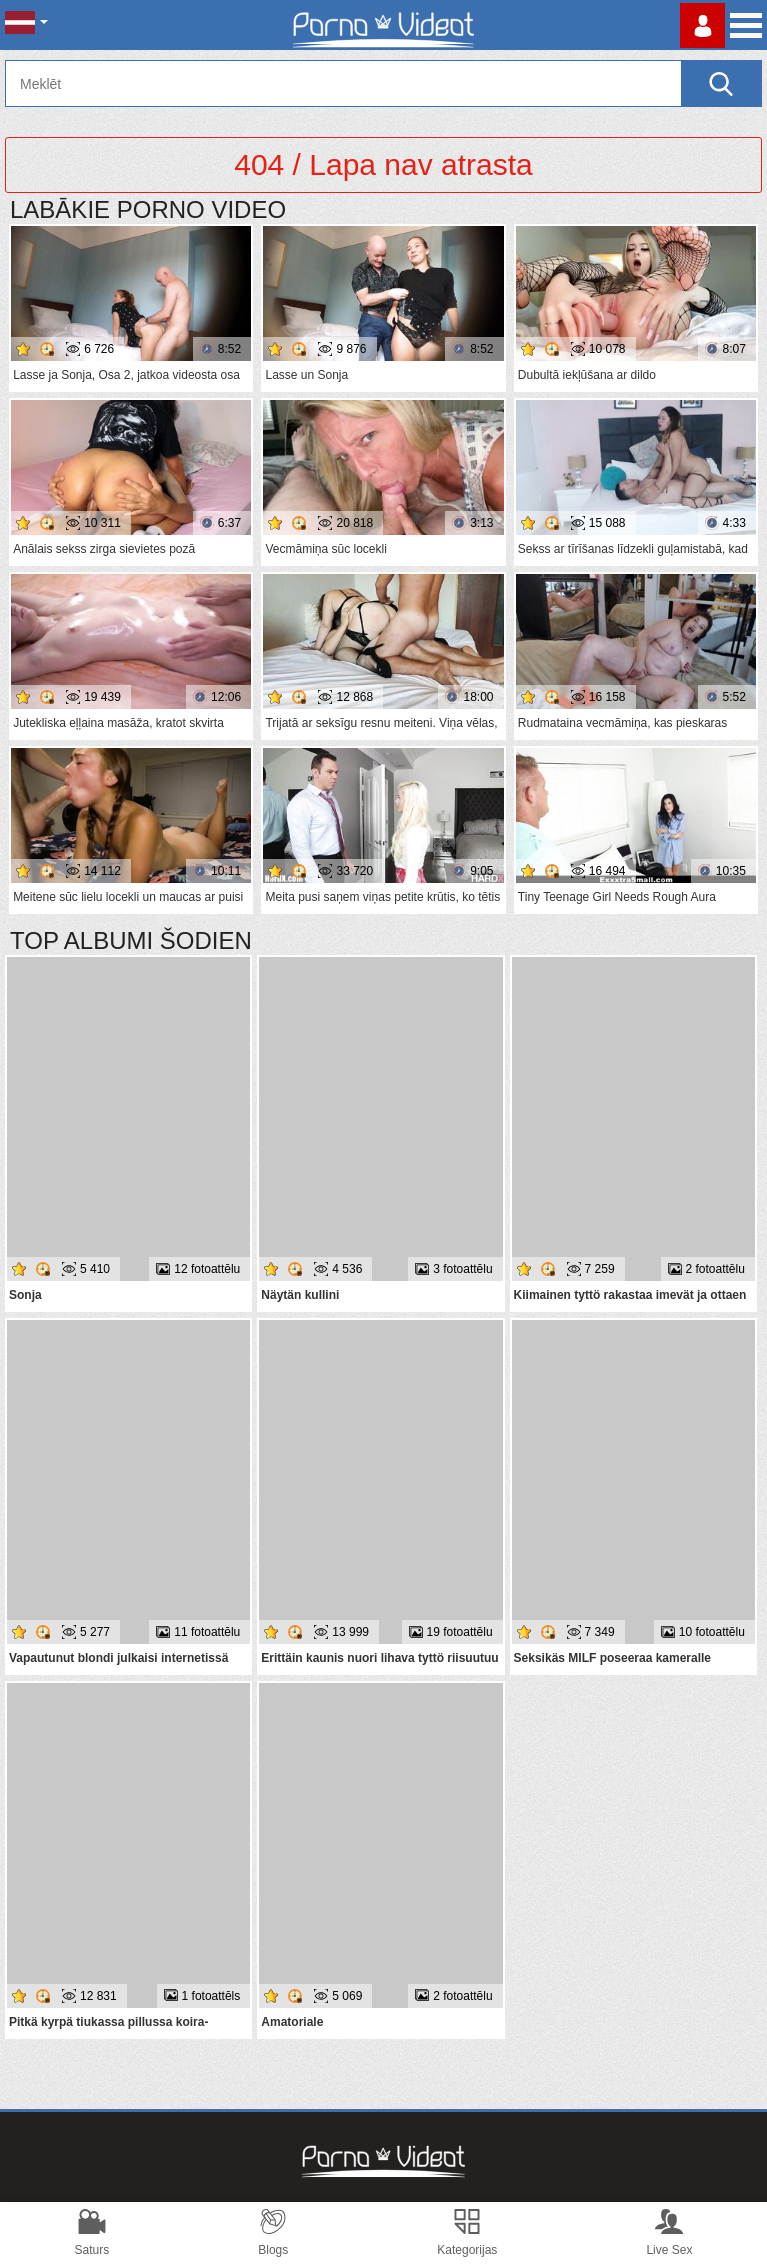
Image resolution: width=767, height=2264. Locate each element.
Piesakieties (702, 25)
